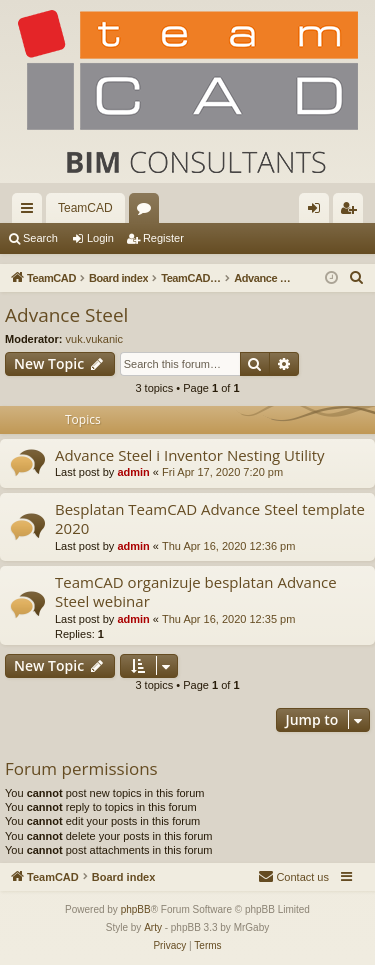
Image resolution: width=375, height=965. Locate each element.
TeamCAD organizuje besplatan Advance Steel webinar (196, 591)
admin (133, 472)
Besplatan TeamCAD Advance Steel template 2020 (210, 518)
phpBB (136, 909)
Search (40, 238)
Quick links (31, 212)
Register (163, 238)
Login (100, 238)
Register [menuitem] (352, 212)
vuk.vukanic (94, 339)
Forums (148, 212)
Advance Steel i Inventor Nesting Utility (190, 455)
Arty (153, 927)
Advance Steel (66, 315)
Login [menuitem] (318, 212)
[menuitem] (357, 278)
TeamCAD (85, 208)
